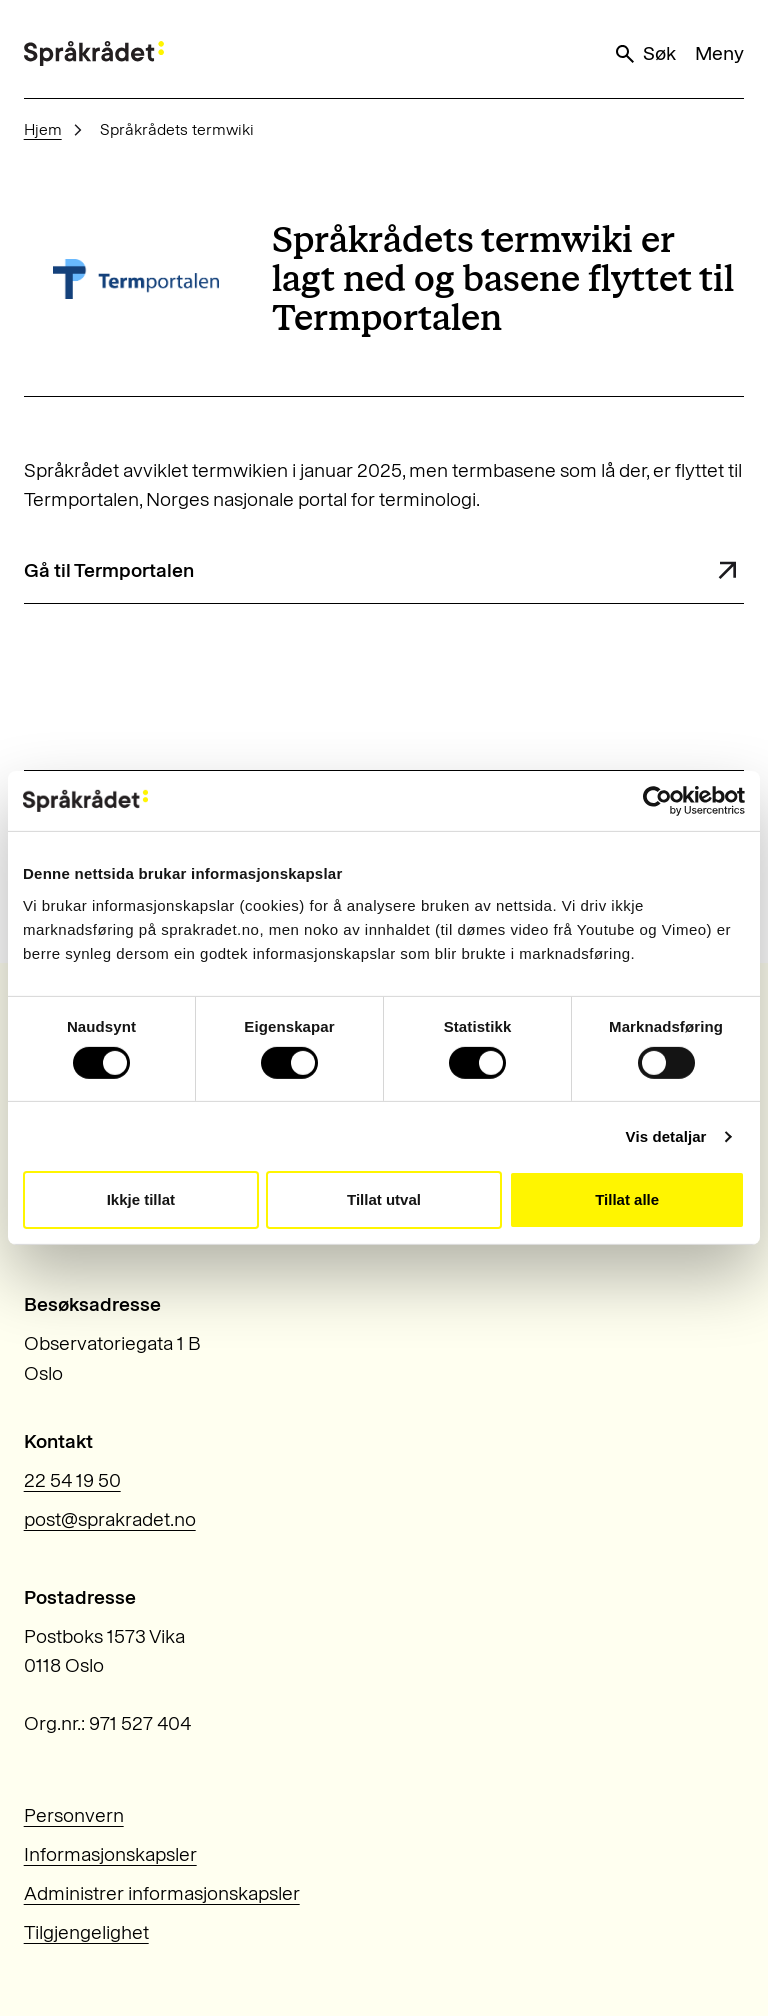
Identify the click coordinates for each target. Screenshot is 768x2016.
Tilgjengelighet (86, 1932)
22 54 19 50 (72, 1480)
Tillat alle (627, 1199)
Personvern (74, 1815)
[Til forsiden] (94, 53)
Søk (644, 54)
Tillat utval (384, 1199)
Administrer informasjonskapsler (162, 1893)
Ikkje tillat (141, 1199)
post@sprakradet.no (110, 1519)
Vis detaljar (666, 1136)
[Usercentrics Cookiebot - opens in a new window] (657, 801)
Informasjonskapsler (110, 1854)
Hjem (43, 129)
